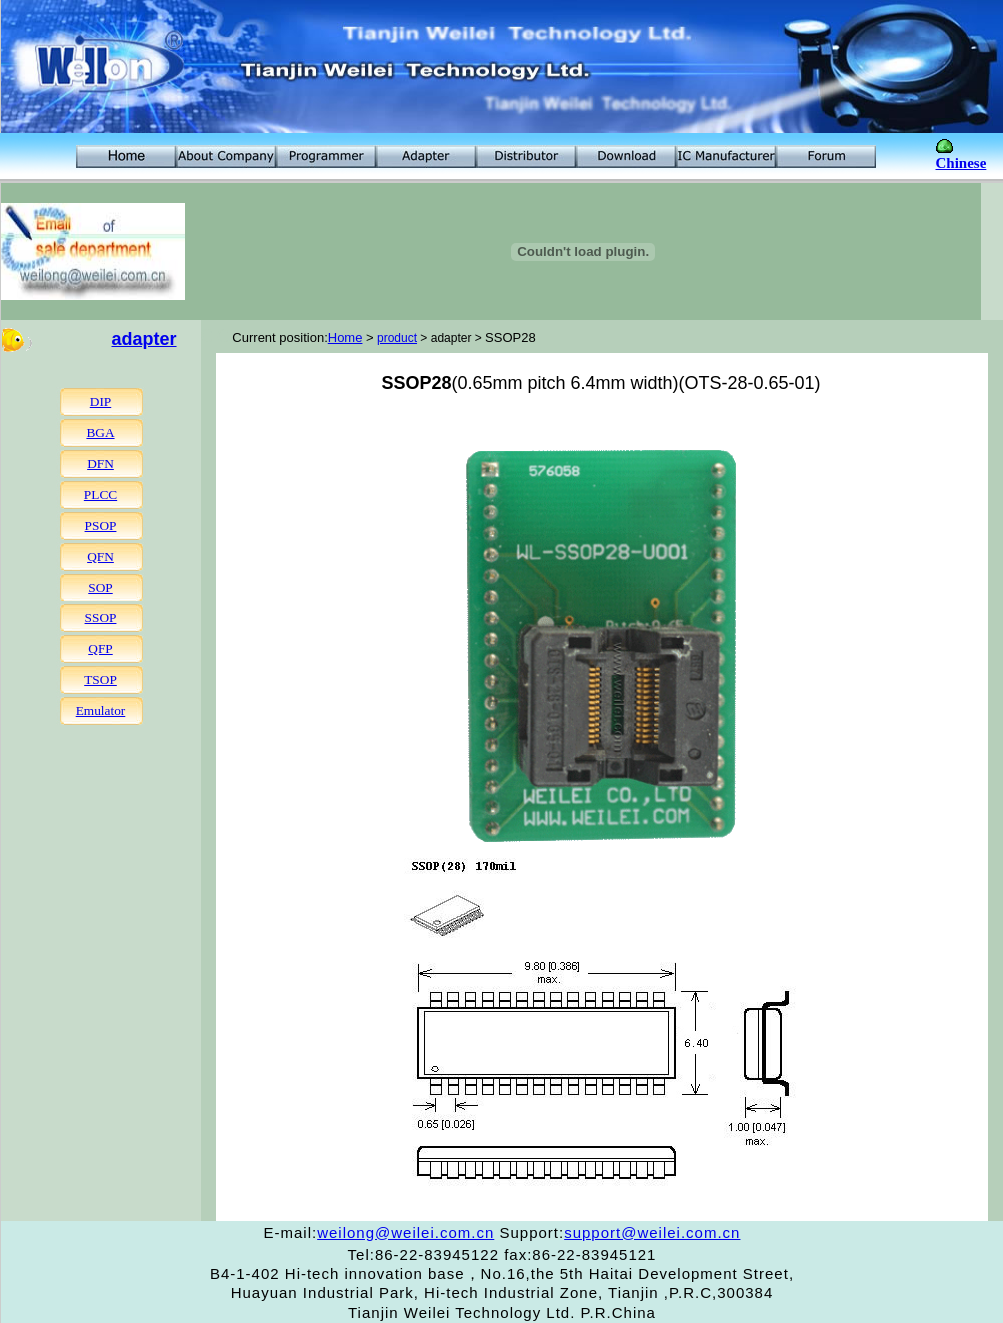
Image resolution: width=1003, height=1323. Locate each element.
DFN (100, 463)
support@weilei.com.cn (652, 1232)
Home (345, 337)
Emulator (101, 710)
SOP (100, 587)
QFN (100, 556)
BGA (100, 432)
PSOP (101, 525)
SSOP (101, 617)
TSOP (100, 679)
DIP (100, 401)
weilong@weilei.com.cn (405, 1232)
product (397, 338)
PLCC (100, 494)
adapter (144, 339)
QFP (100, 648)
